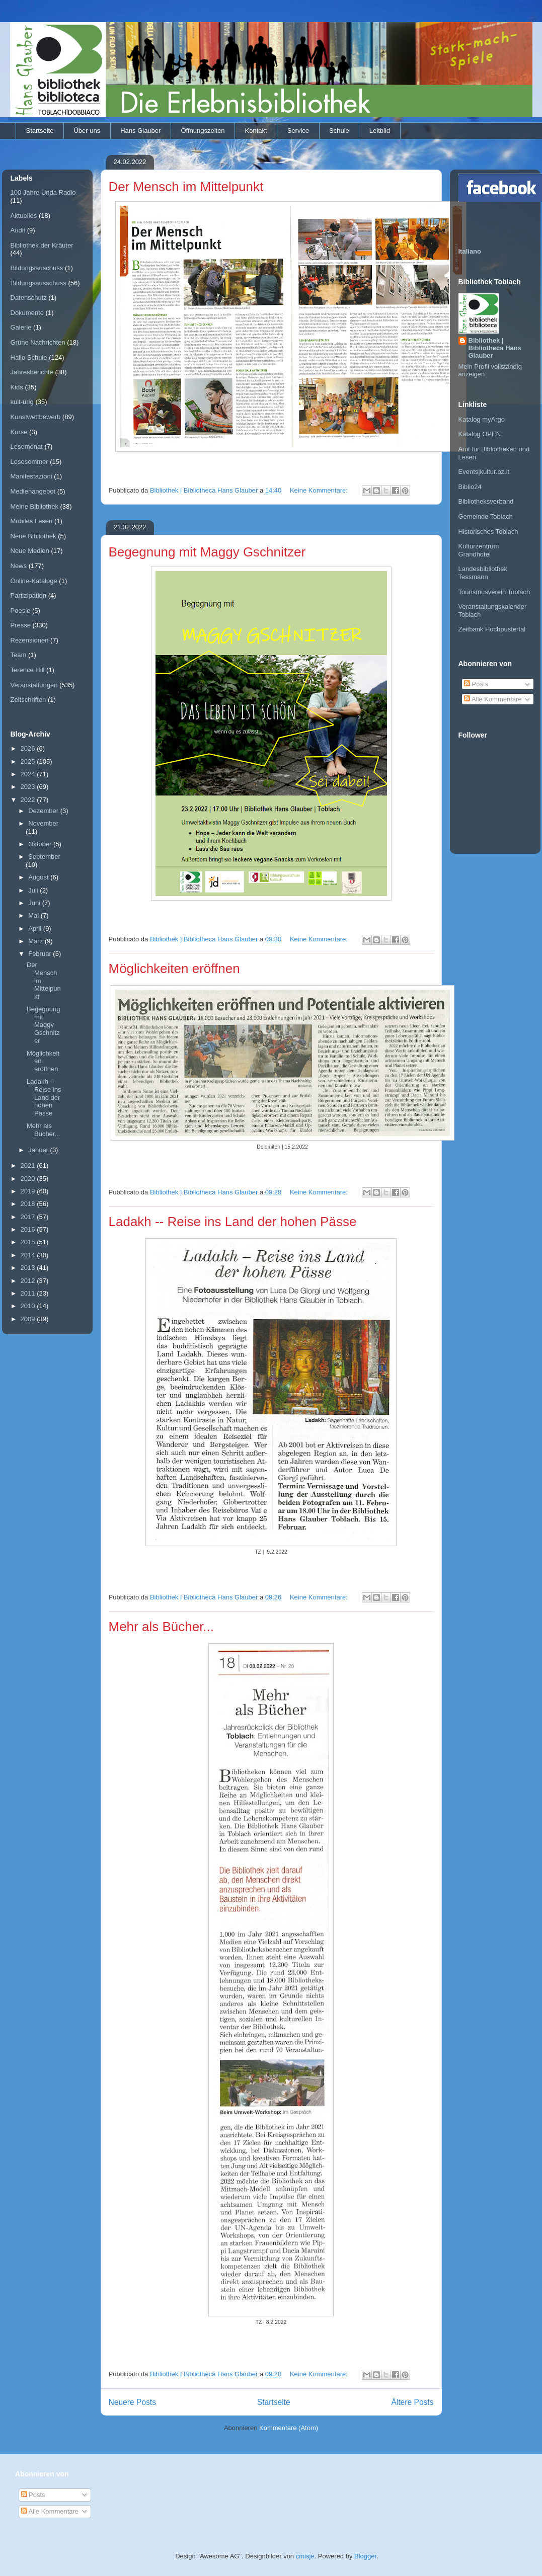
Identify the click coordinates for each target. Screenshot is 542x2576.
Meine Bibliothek (34, 506)
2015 (29, 1242)
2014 (29, 1255)
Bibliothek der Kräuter (42, 245)
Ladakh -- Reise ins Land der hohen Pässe (233, 1221)
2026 (29, 748)
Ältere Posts (412, 2402)
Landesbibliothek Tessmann (483, 573)
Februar (40, 953)
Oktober (40, 844)
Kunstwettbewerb (36, 417)
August (39, 877)
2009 (29, 1319)
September (44, 856)
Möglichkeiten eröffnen (174, 968)
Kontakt (256, 130)
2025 (29, 761)
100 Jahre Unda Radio (43, 192)
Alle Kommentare (493, 699)
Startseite (40, 130)
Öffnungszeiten (202, 130)
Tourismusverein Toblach (494, 592)
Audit (18, 230)
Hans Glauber (140, 130)
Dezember (44, 811)
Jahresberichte (32, 372)
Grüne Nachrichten (38, 342)
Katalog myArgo (481, 419)
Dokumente (27, 312)
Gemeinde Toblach (485, 516)
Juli (34, 890)
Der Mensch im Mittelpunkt (186, 186)
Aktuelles (24, 215)
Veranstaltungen (34, 685)
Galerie (21, 327)
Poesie (21, 610)
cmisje (305, 2556)
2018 (29, 1204)
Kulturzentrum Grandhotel (478, 550)
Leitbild (379, 130)
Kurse (19, 432)
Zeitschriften (28, 699)
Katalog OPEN (479, 434)
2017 (29, 1217)
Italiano (470, 251)
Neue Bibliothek (33, 536)
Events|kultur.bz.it (484, 471)
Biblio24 (470, 487)
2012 (29, 1280)
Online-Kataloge (34, 581)
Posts (476, 684)
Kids (17, 387)
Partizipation (29, 595)
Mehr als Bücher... (161, 1626)
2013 (29, 1267)
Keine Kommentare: (320, 490)
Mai (34, 915)
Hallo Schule (29, 357)
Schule (339, 130)
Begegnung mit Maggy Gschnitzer (207, 551)
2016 (29, 1229)
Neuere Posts (132, 2402)
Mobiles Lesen (32, 521)
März (36, 941)
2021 (29, 1165)
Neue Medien (30, 550)
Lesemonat (27, 446)
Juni (35, 903)
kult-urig (22, 402)
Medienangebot (33, 491)
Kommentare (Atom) (288, 2428)
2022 (29, 799)
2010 (29, 1306)
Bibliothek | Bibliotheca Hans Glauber (495, 348)
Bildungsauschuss (37, 268)
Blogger (365, 2556)
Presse (21, 625)
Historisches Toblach (488, 531)
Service (298, 130)
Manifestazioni (31, 476)
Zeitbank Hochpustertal (492, 629)
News (19, 566)
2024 (29, 774)
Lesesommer (29, 461)
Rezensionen (30, 640)
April (35, 928)
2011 (29, 1293)
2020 (29, 1178)
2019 (29, 1191)
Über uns (86, 130)
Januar (39, 1150)
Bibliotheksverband (486, 501)
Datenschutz (29, 297)
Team (19, 655)
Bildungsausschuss (38, 283)
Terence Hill (28, 670)
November (43, 823)
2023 (29, 786)
